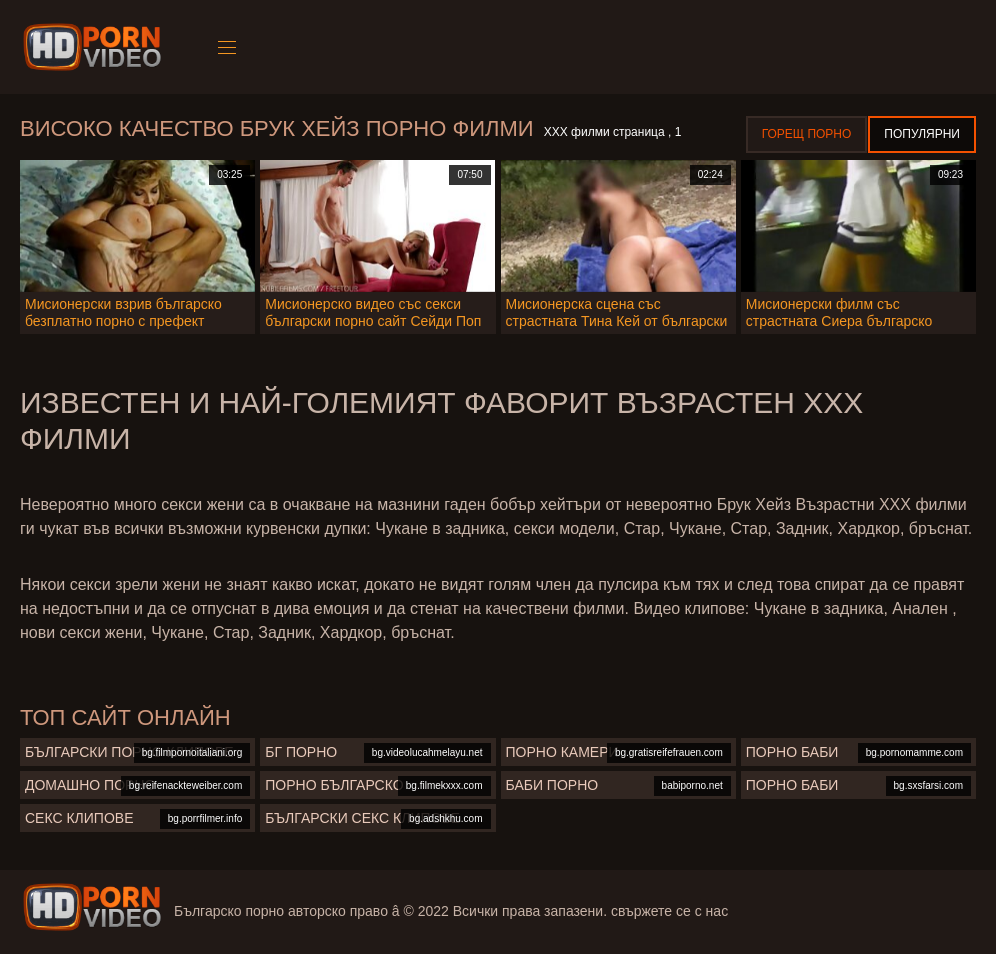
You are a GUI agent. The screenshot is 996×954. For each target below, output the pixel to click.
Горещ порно (807, 134)
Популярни (922, 134)
